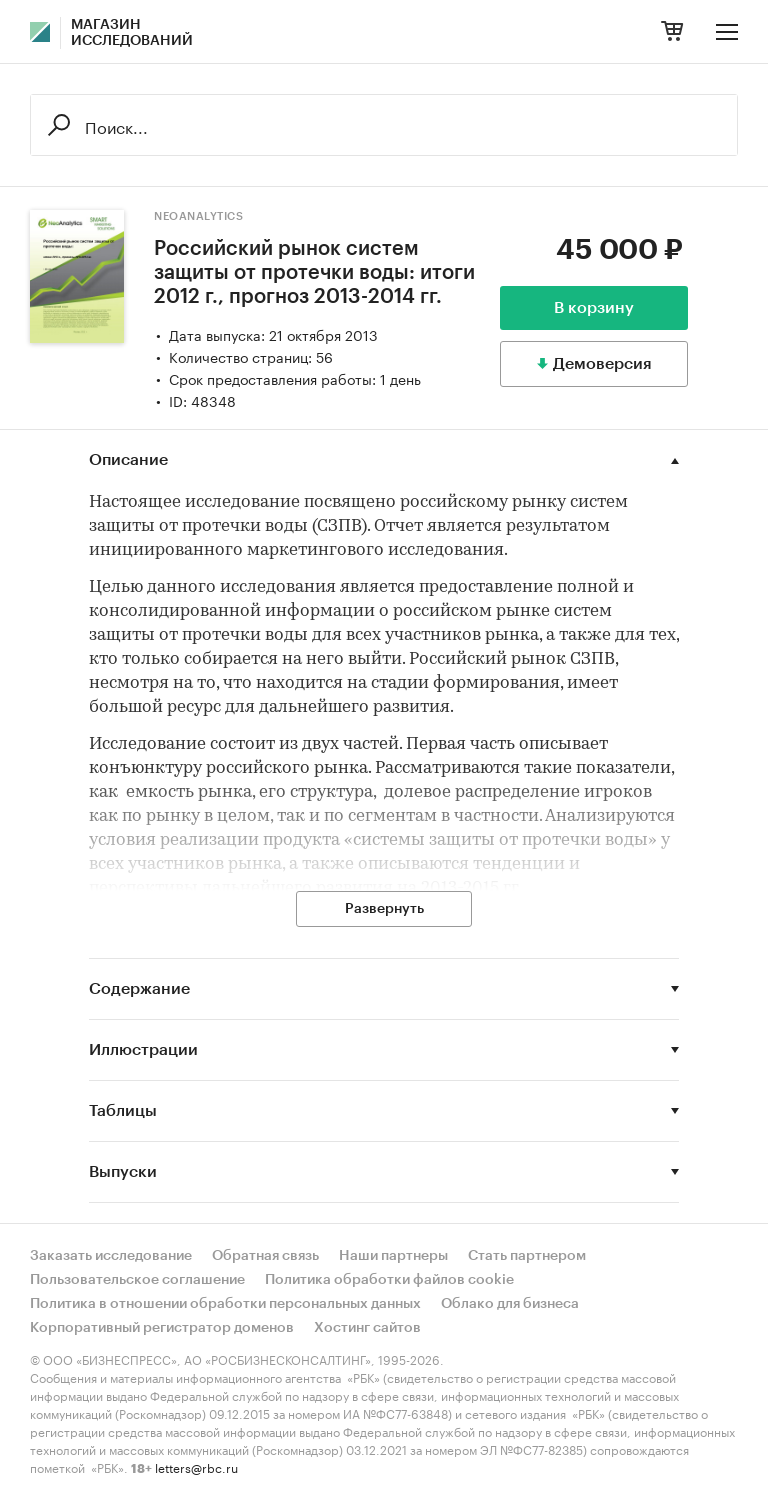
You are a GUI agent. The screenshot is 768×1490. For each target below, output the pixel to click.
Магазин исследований (132, 33)
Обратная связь (265, 1256)
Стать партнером (527, 1256)
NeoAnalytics (198, 216)
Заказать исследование (111, 1256)
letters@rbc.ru (196, 1466)
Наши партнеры (393, 1256)
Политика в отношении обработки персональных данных (225, 1304)
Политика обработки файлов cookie (389, 1280)
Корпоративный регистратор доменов (162, 1328)
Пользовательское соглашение (137, 1280)
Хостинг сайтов (367, 1328)
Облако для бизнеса (510, 1304)
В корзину (594, 308)
